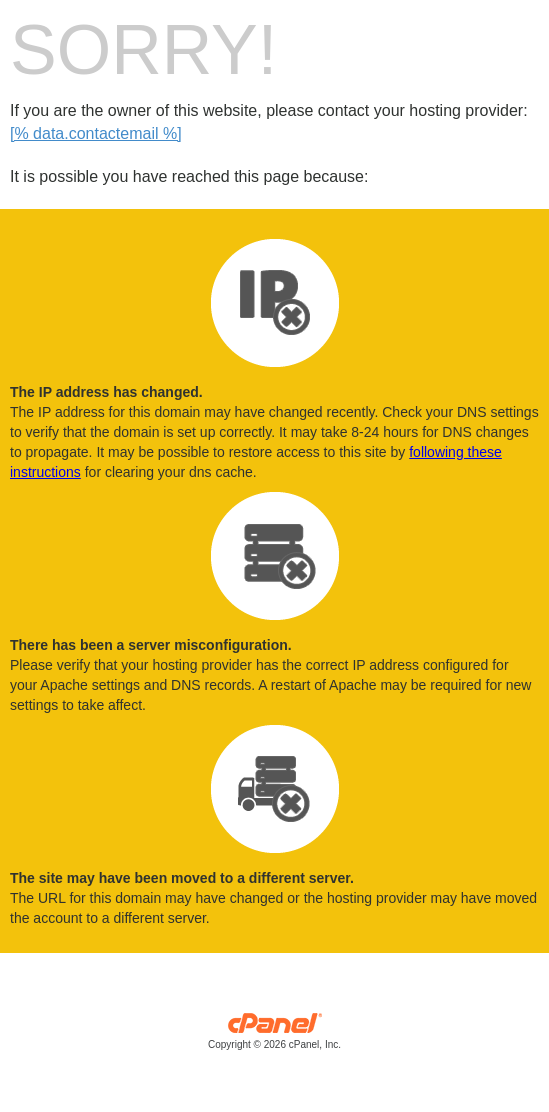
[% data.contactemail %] (96, 133)
